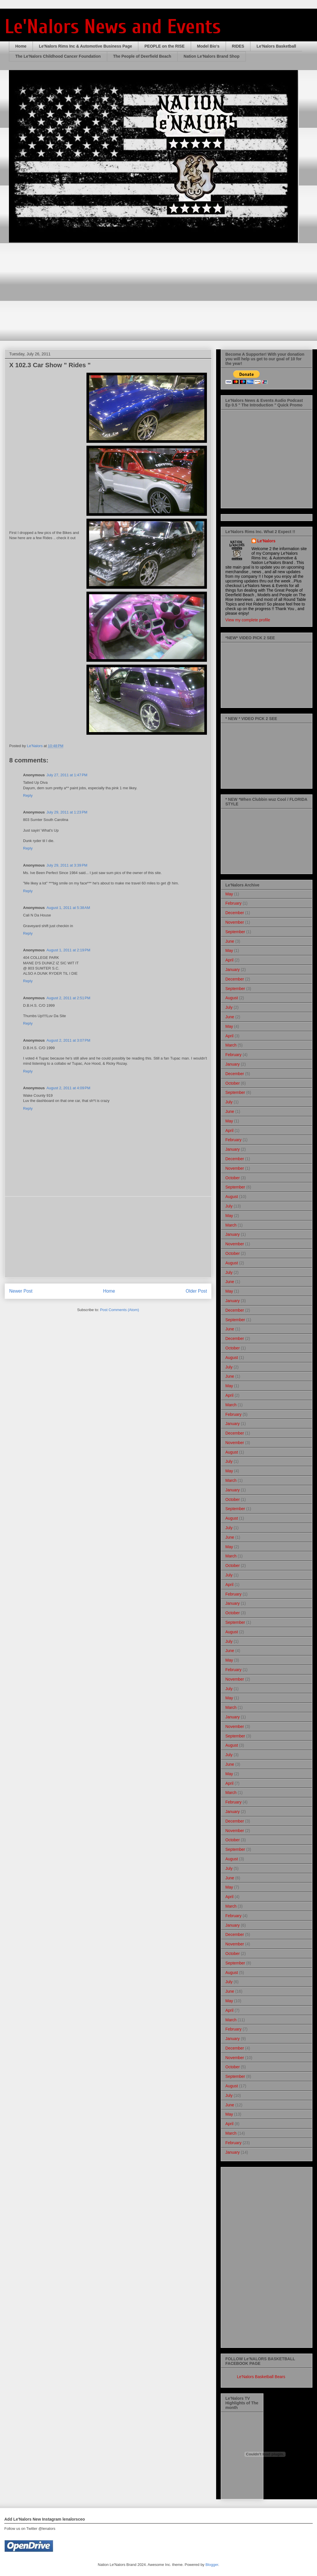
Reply (28, 795)
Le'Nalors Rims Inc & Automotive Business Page (85, 46)
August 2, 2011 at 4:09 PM (68, 1088)
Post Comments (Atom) (119, 1310)
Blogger (211, 2564)
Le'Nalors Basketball (276, 46)
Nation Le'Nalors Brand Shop (211, 56)
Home (21, 46)
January (232, 969)
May (229, 894)
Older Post (196, 1291)
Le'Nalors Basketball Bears (261, 2376)
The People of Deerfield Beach (142, 56)
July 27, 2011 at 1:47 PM (66, 775)
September (235, 931)
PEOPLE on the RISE (164, 46)
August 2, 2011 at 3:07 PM (68, 1040)
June (229, 941)
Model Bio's (208, 46)
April (229, 960)
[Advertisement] (108, 1237)
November (234, 922)
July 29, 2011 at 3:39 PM (66, 865)
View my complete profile (247, 620)
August (231, 997)
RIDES (238, 46)
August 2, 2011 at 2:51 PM (68, 998)
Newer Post (21, 1291)
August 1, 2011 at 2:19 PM (68, 950)
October (232, 1083)
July (229, 1007)
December (234, 912)
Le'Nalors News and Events (113, 26)
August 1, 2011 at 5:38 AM (68, 907)
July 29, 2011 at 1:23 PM (66, 812)
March (231, 1045)
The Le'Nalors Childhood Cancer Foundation (58, 56)
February (233, 903)
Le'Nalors (266, 541)
